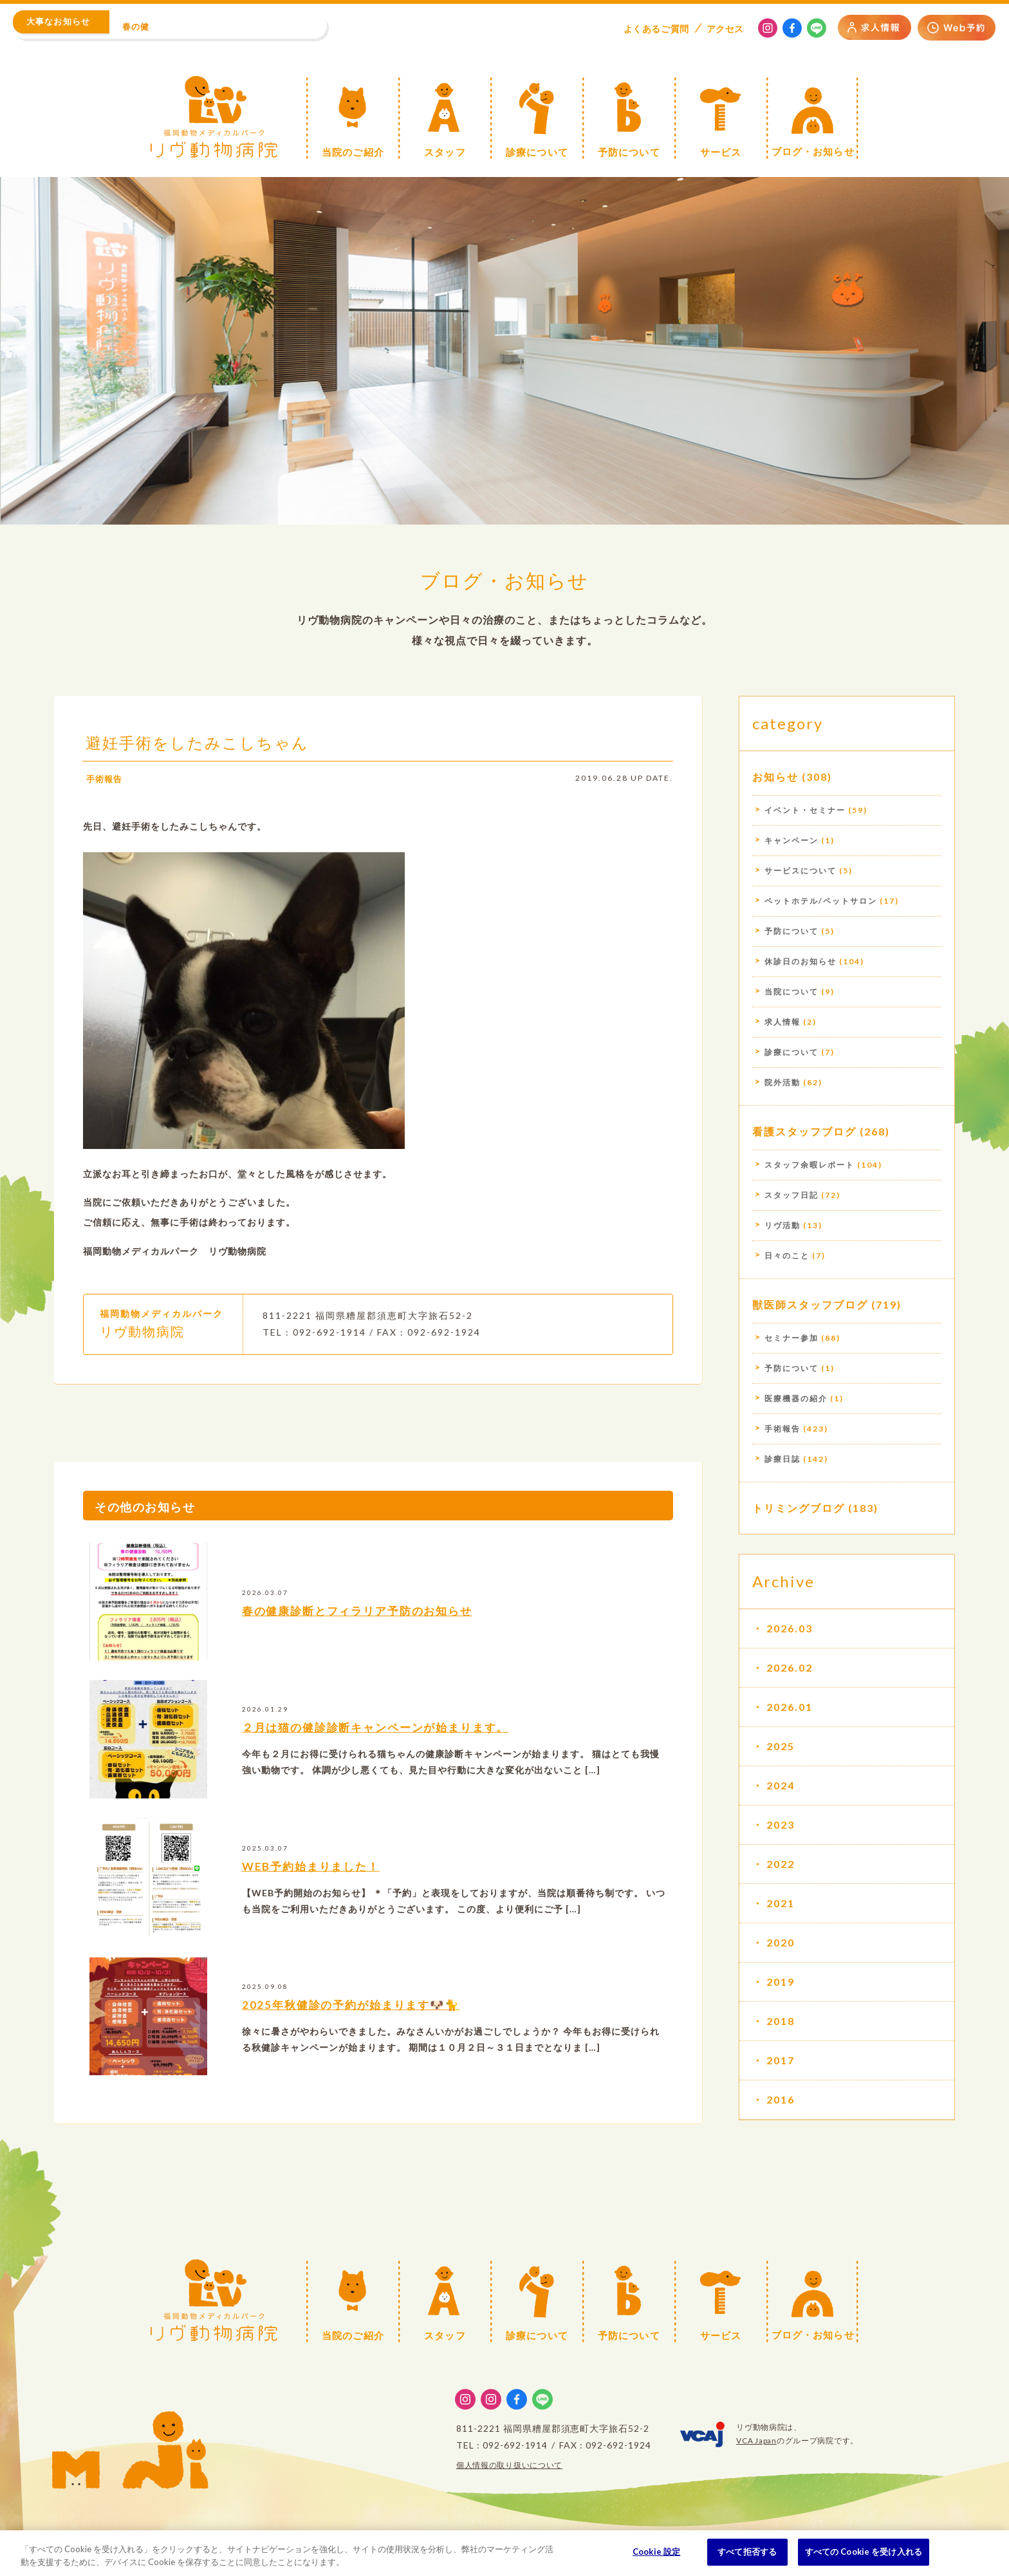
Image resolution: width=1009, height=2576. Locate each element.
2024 (780, 1785)
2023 (780, 1824)
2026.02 (789, 1667)
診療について (791, 1052)
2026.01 (789, 1707)
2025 (780, 1746)
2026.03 (789, 1628)
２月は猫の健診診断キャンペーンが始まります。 (383, 1751)
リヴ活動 (782, 1225)
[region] (504, 2553)
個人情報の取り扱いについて (509, 2465)
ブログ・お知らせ (504, 579)
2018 (780, 2021)
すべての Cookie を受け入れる (863, 2551)
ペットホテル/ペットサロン (820, 901)
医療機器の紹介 (796, 1398)
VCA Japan (756, 2440)
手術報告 (105, 802)
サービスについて (800, 870)
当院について (791, 991)
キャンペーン (791, 840)
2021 (780, 1903)
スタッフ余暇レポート (809, 1165)
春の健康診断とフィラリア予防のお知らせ (364, 1634)
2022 (780, 1864)
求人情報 (782, 1022)
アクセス (725, 28)
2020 (780, 1942)
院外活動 (782, 1082)
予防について (791, 931)
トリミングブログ (798, 1508)
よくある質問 (656, 28)
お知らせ (775, 776)
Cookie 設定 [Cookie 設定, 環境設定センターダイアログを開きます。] (656, 2551)
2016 (780, 2099)
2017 (780, 2060)
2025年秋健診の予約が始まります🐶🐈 (356, 2028)
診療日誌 (782, 1459)
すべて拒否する (747, 2551)
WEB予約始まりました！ (314, 1889)
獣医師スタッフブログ (810, 1304)
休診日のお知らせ (800, 961)
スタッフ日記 (791, 1195)
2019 (780, 1981)
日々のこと (787, 1255)
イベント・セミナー (805, 810)
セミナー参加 (791, 1338)
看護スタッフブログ (804, 1131)
